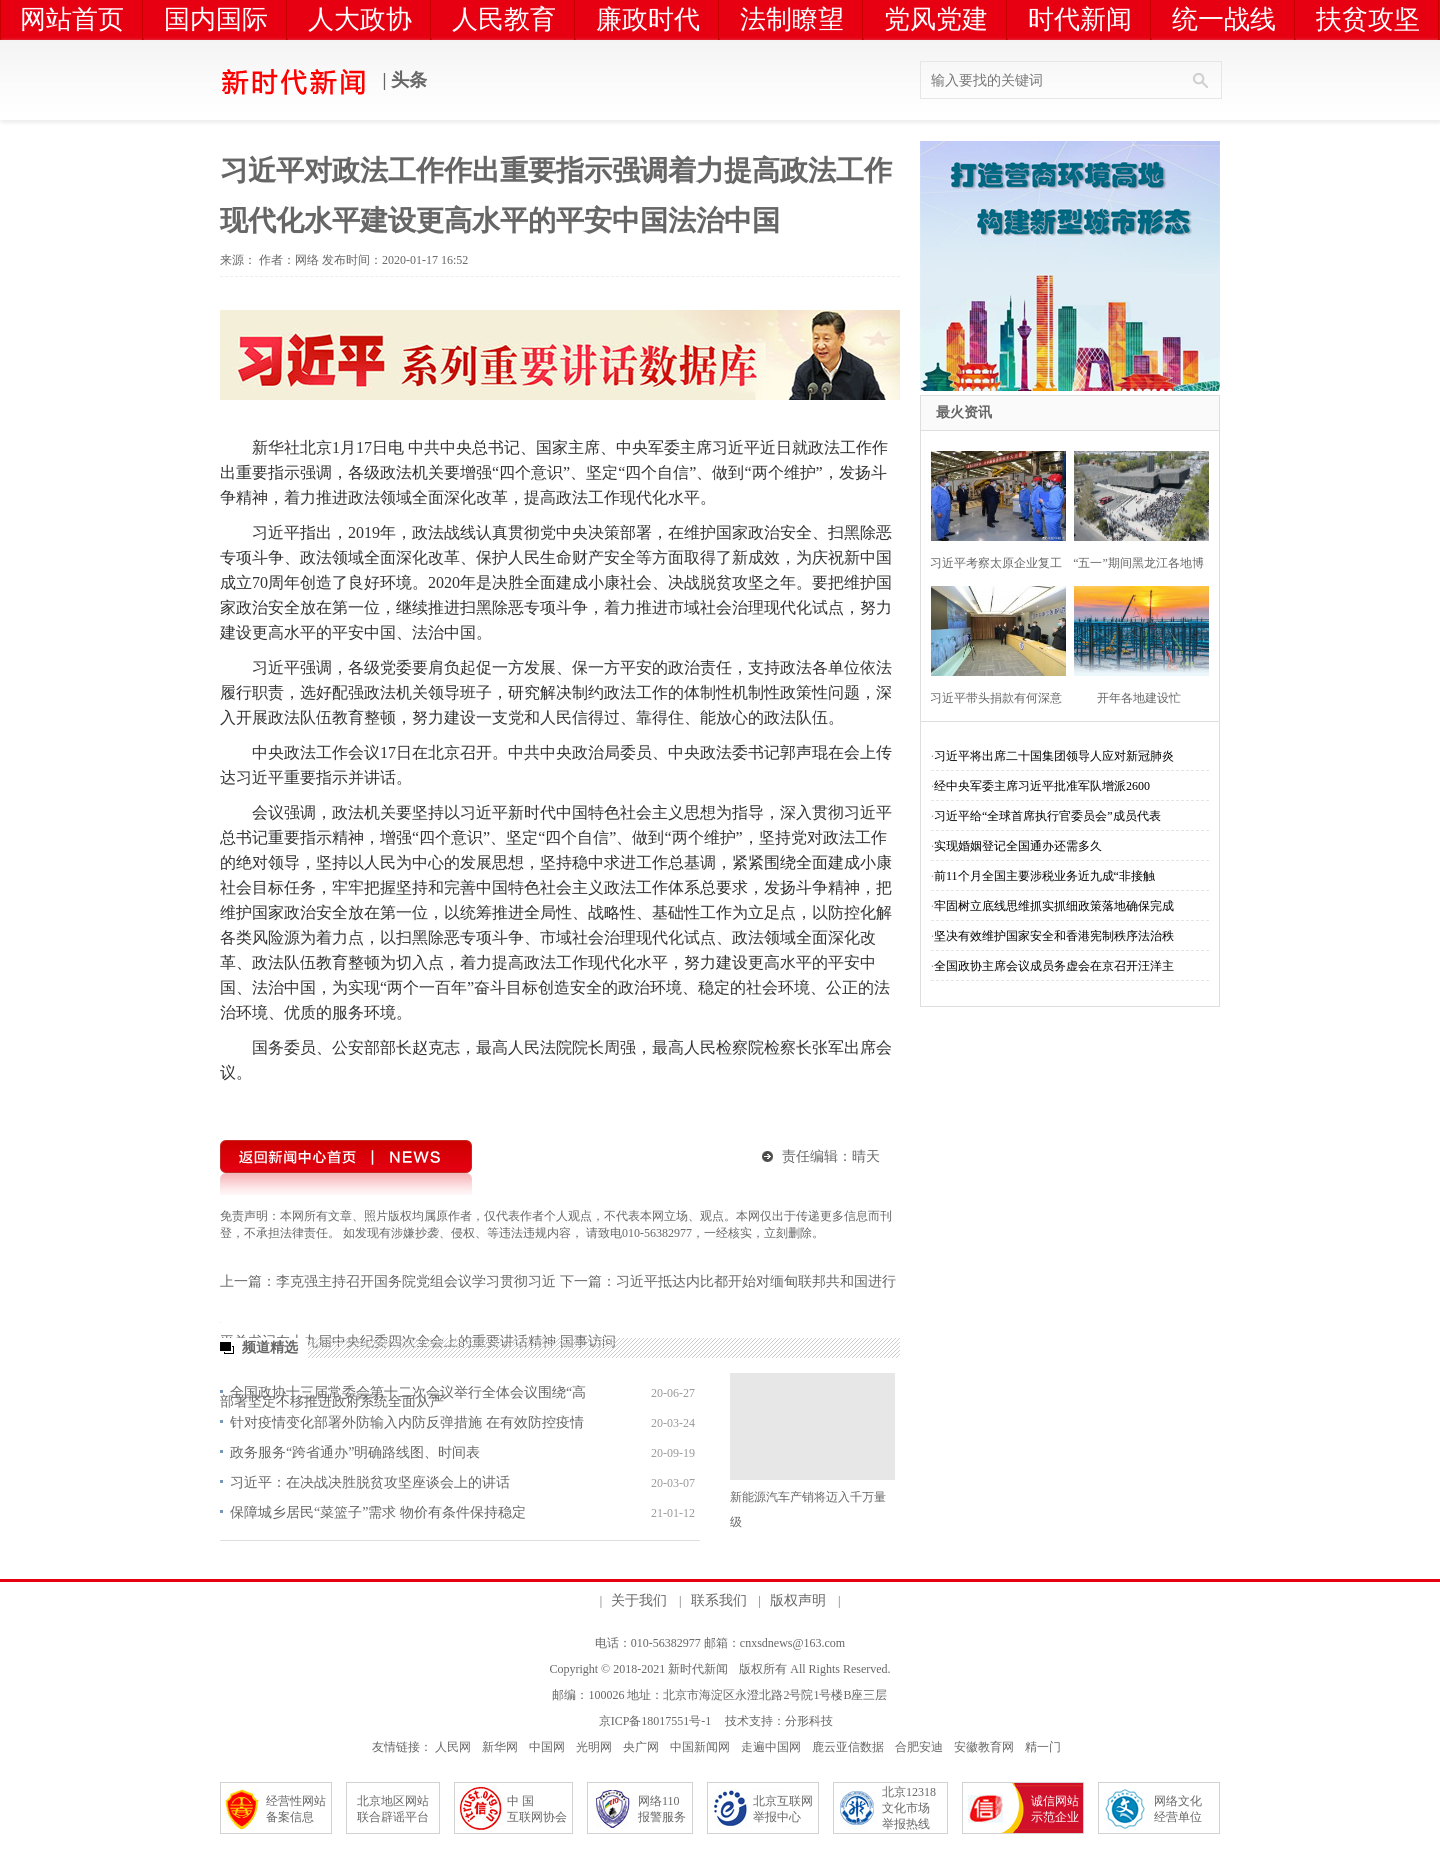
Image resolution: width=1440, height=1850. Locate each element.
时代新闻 (1080, 19)
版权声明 (798, 1600)
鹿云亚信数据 (848, 1747)
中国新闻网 (700, 1747)
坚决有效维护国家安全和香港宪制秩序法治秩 (1054, 936)
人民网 (453, 1747)
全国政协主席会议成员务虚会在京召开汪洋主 (1054, 966)
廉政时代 (648, 19)
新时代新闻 (698, 1669)
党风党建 (936, 19)
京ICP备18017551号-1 (655, 1721)
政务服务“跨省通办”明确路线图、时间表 (355, 1452)
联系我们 (719, 1600)
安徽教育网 (984, 1747)
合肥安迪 (919, 1747)
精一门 (1043, 1747)
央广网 (641, 1747)
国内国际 (216, 19)
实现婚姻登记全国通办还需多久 (1018, 846)
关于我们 (639, 1600)
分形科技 (809, 1721)
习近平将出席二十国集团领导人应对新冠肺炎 (1054, 756)
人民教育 (504, 19)
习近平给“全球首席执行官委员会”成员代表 (1047, 816)
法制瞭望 (792, 19)
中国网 (547, 1747)
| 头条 (323, 82)
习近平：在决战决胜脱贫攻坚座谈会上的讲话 (370, 1482)
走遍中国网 (771, 1747)
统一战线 (1224, 19)
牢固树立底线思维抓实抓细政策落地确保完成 (1054, 906)
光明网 (594, 1747)
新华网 (500, 1747)
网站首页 (72, 19)
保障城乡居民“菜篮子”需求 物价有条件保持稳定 (378, 1512)
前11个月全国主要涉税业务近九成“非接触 (1044, 876)
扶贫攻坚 (1368, 19)
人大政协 (360, 19)
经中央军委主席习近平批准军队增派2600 (1042, 786)
